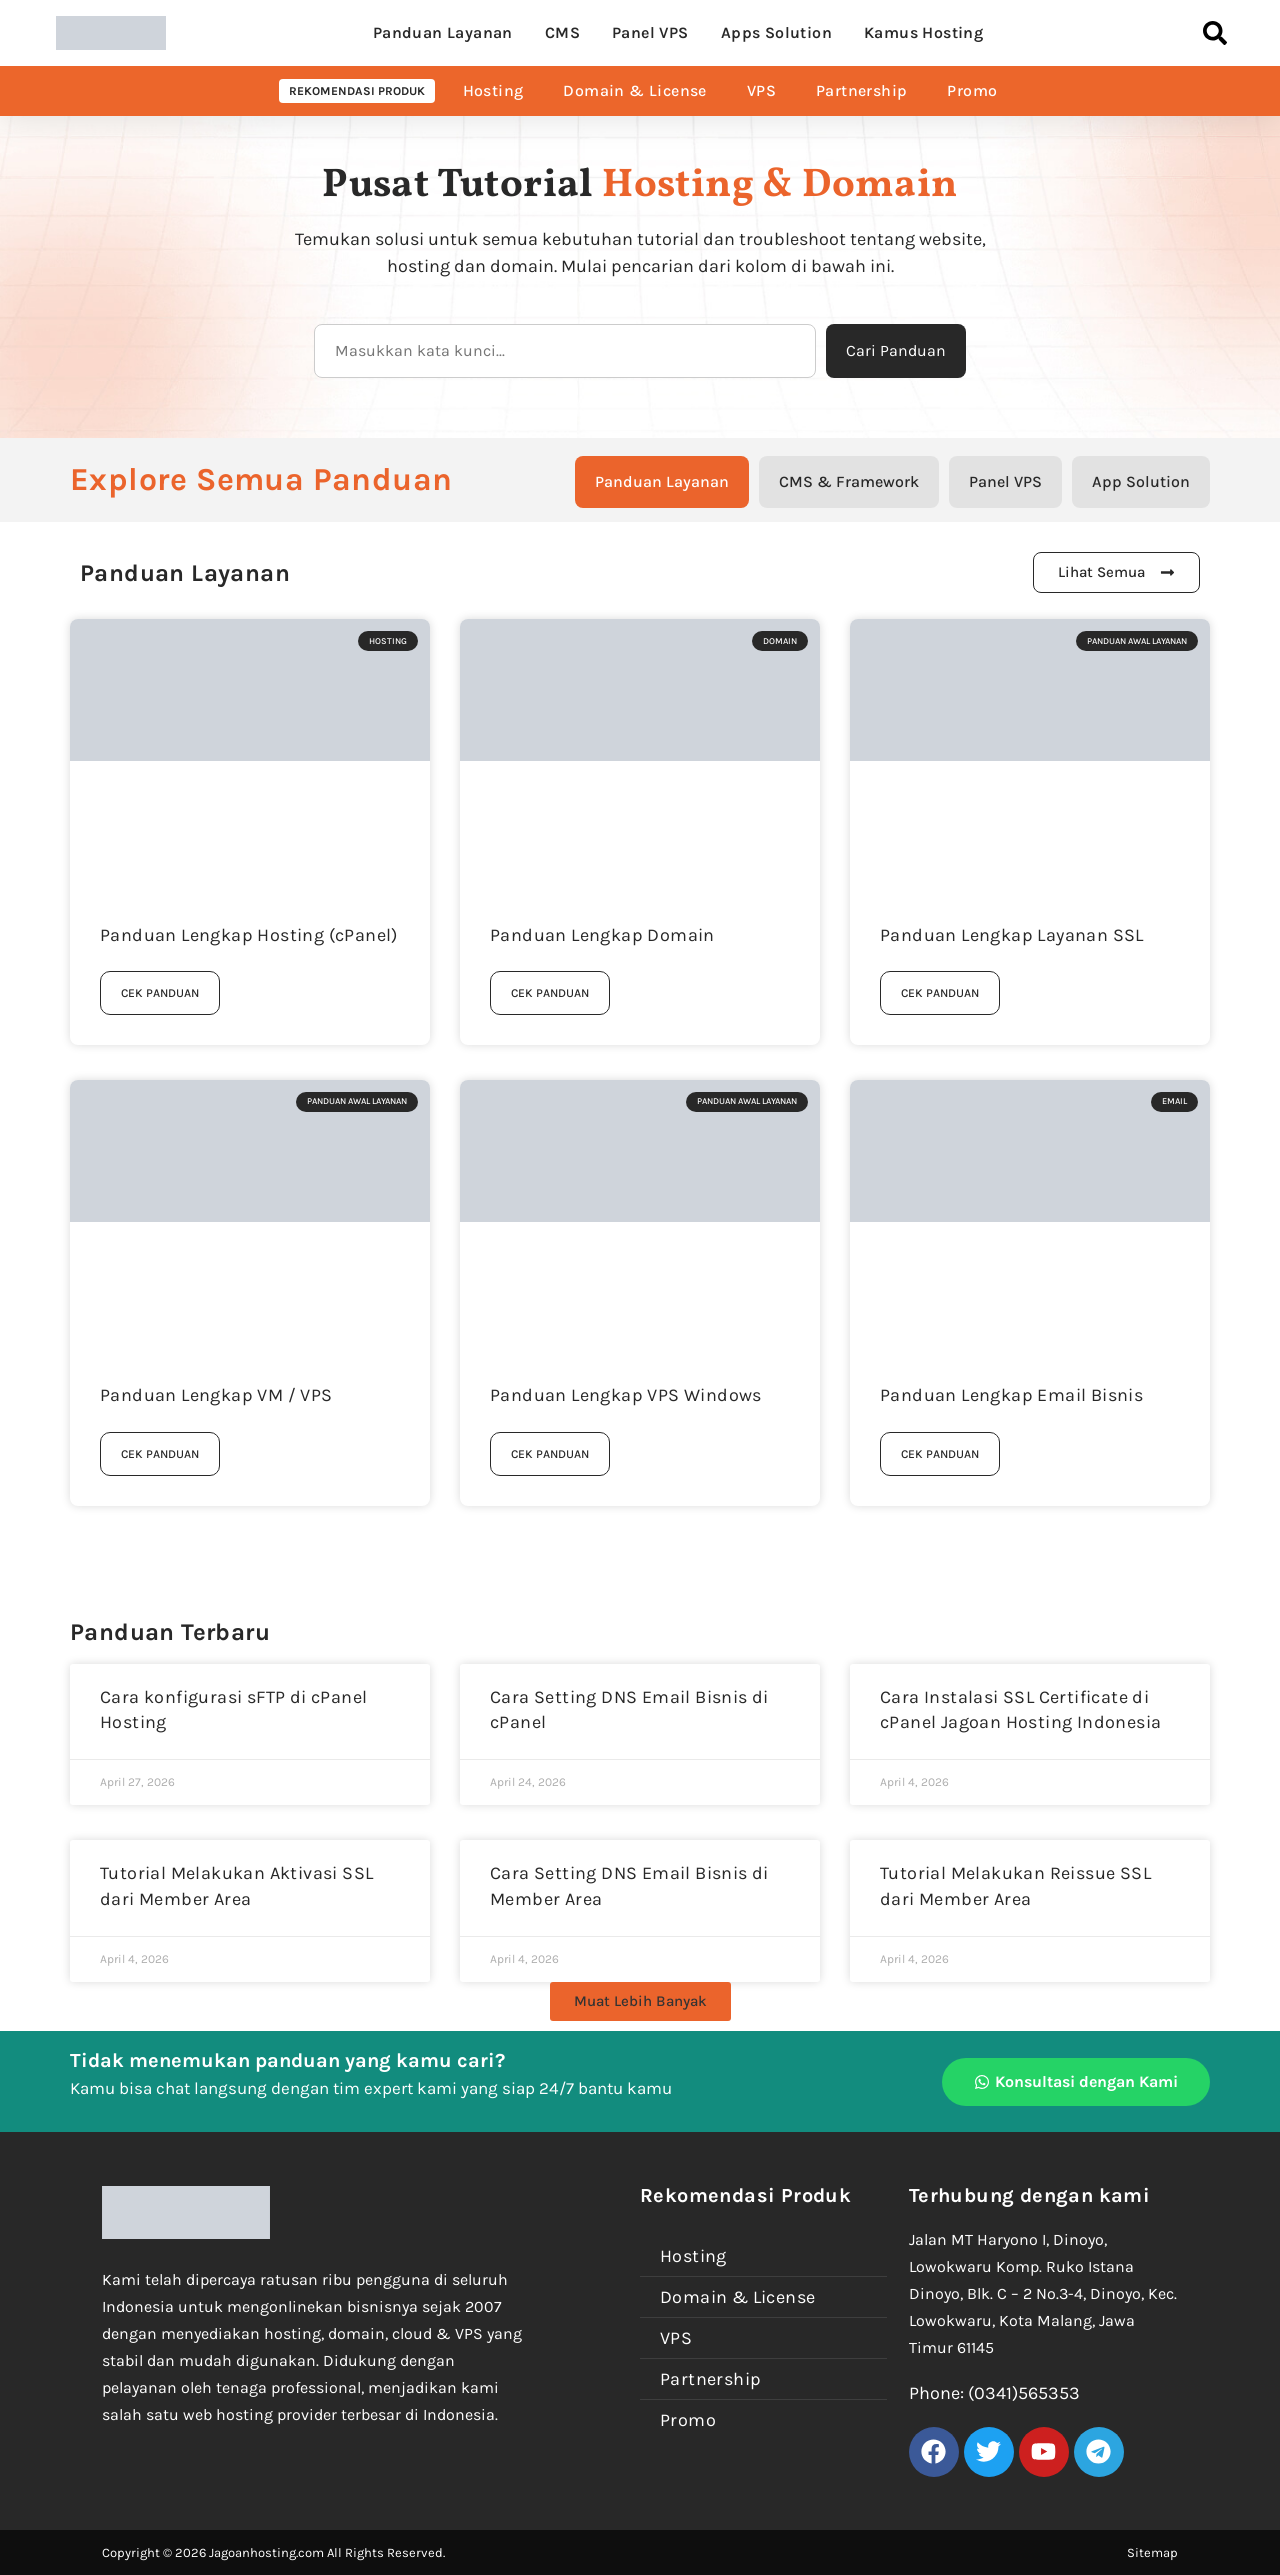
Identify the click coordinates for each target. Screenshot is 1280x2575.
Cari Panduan (896, 350)
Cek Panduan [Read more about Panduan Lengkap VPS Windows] (550, 1454)
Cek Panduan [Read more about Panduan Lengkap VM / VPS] (160, 1454)
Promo (972, 90)
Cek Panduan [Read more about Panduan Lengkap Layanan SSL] (940, 993)
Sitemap (1152, 2552)
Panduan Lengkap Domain (602, 935)
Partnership (861, 90)
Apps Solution (776, 32)
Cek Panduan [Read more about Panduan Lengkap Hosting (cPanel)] (160, 993)
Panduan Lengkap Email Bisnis (1011, 1395)
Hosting (493, 90)
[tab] (662, 482)
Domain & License (634, 90)
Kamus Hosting (923, 32)
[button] (640, 2001)
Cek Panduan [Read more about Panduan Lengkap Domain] (550, 993)
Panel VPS (650, 32)
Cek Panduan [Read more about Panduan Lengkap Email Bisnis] (940, 1454)
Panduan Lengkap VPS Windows (626, 1395)
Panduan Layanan (443, 32)
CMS (562, 32)
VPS (761, 90)
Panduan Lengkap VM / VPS (216, 1395)
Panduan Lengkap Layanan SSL (1012, 935)
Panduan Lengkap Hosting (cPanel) (249, 935)
